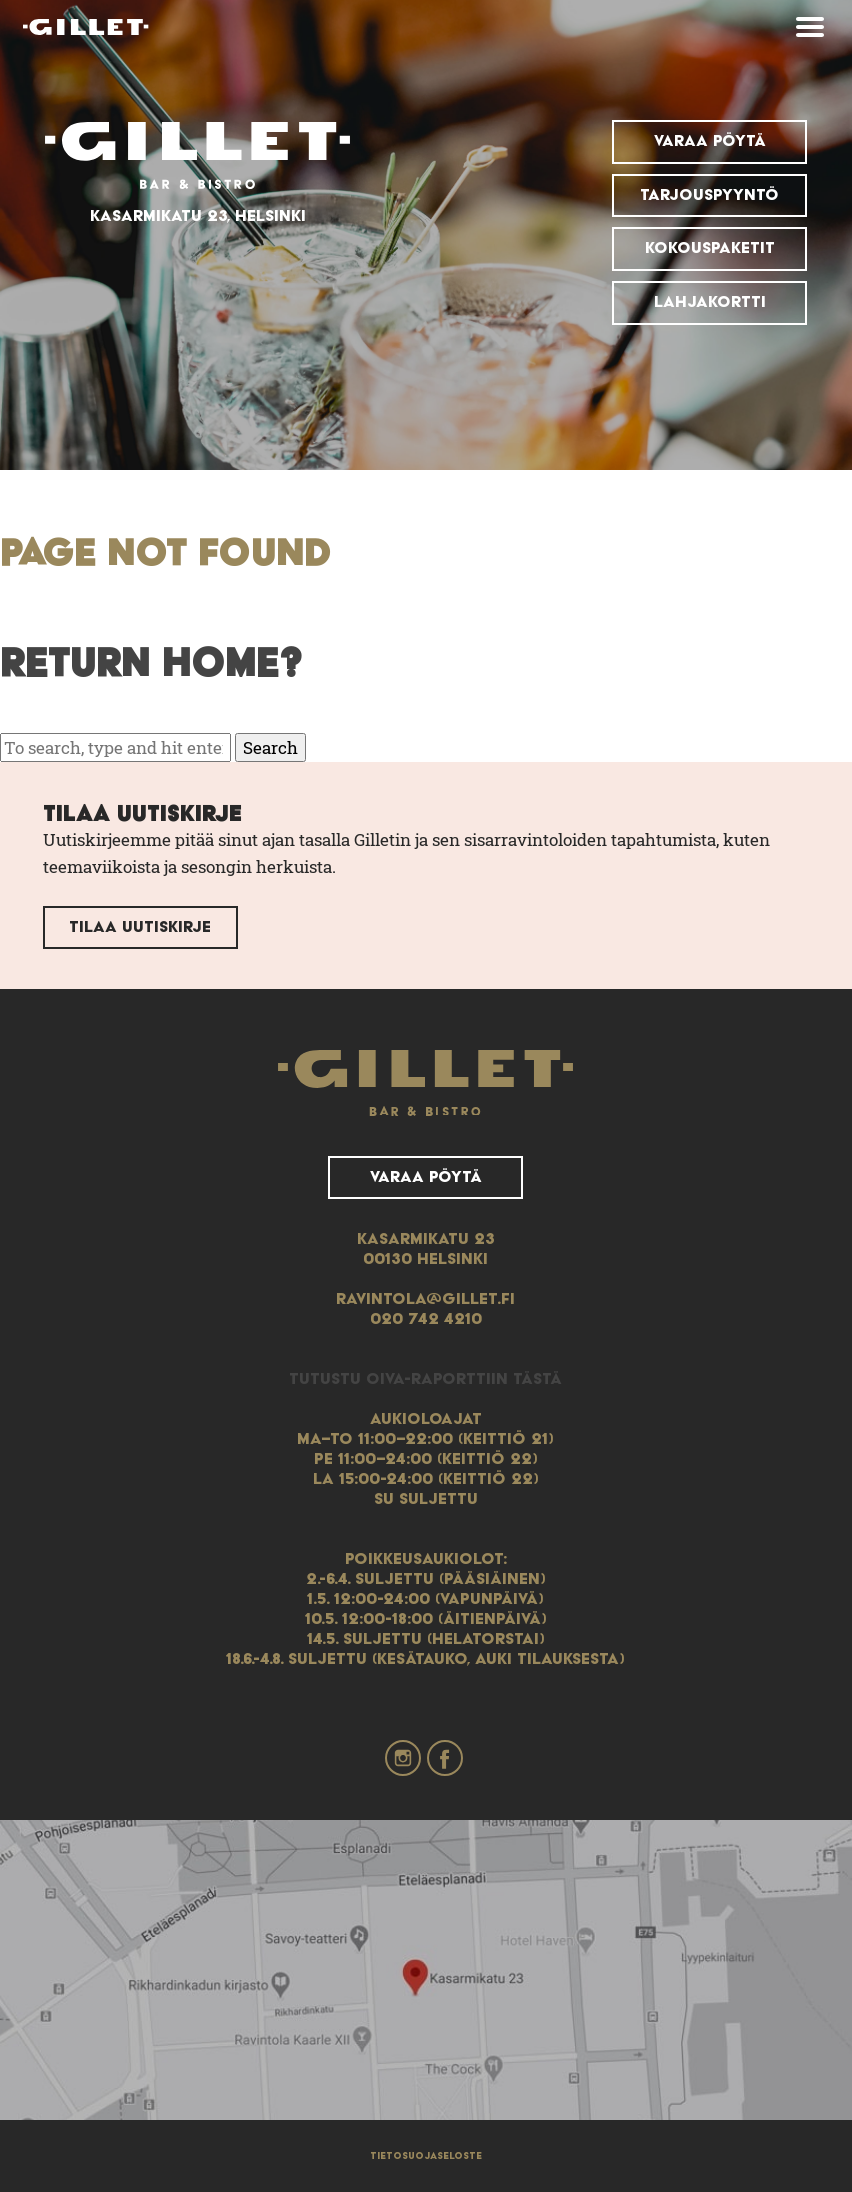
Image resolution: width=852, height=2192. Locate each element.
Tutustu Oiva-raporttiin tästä (425, 1379)
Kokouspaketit (710, 248)
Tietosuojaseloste (426, 2156)
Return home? (151, 664)
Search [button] (270, 747)
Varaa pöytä (710, 141)
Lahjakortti (710, 302)
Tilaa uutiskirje (140, 927)
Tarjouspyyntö (709, 195)
